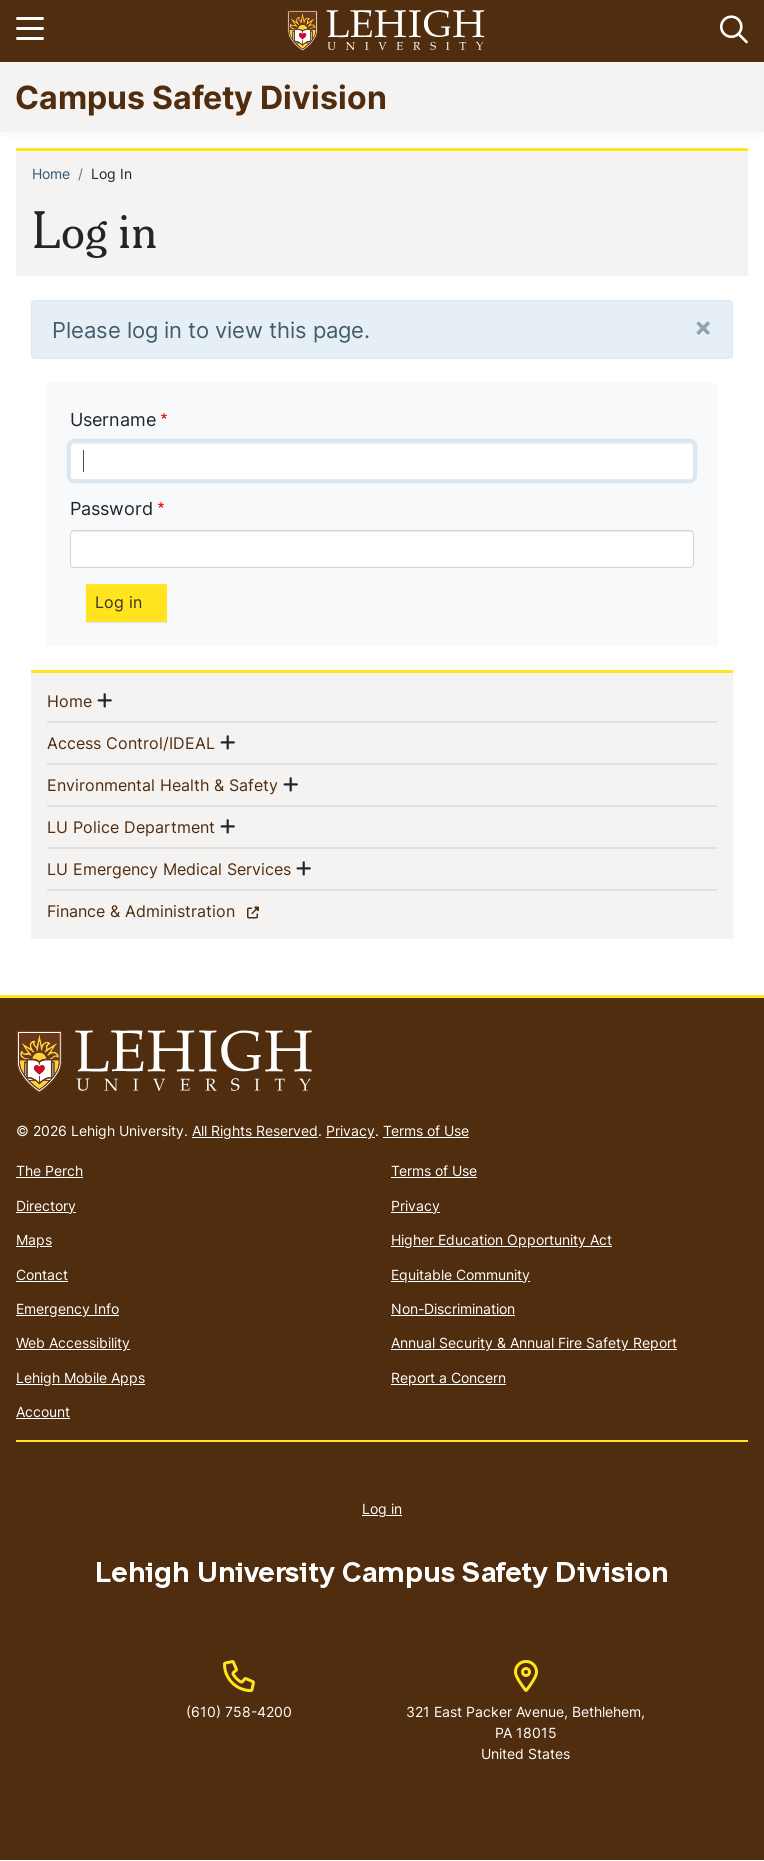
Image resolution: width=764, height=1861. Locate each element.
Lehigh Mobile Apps (80, 1377)
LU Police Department (131, 826)
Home (51, 173)
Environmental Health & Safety (162, 784)
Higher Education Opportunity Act (501, 1239)
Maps (34, 1239)
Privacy (350, 1130)
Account (43, 1411)
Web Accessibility (73, 1342)
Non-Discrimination (453, 1308)
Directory (46, 1205)
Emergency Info (67, 1308)
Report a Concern (448, 1377)
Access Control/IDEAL (131, 742)
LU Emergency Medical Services (169, 868)
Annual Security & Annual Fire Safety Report (534, 1342)
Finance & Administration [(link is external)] (176, 910)
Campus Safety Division (201, 96)
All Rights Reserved (255, 1130)
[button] (730, 31)
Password (111, 508)
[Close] (703, 326)
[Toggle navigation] (33, 31)
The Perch (49, 1170)
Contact (42, 1274)
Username (113, 419)
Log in (382, 1508)
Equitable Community (460, 1274)
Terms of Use (426, 1130)
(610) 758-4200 (239, 1711)
